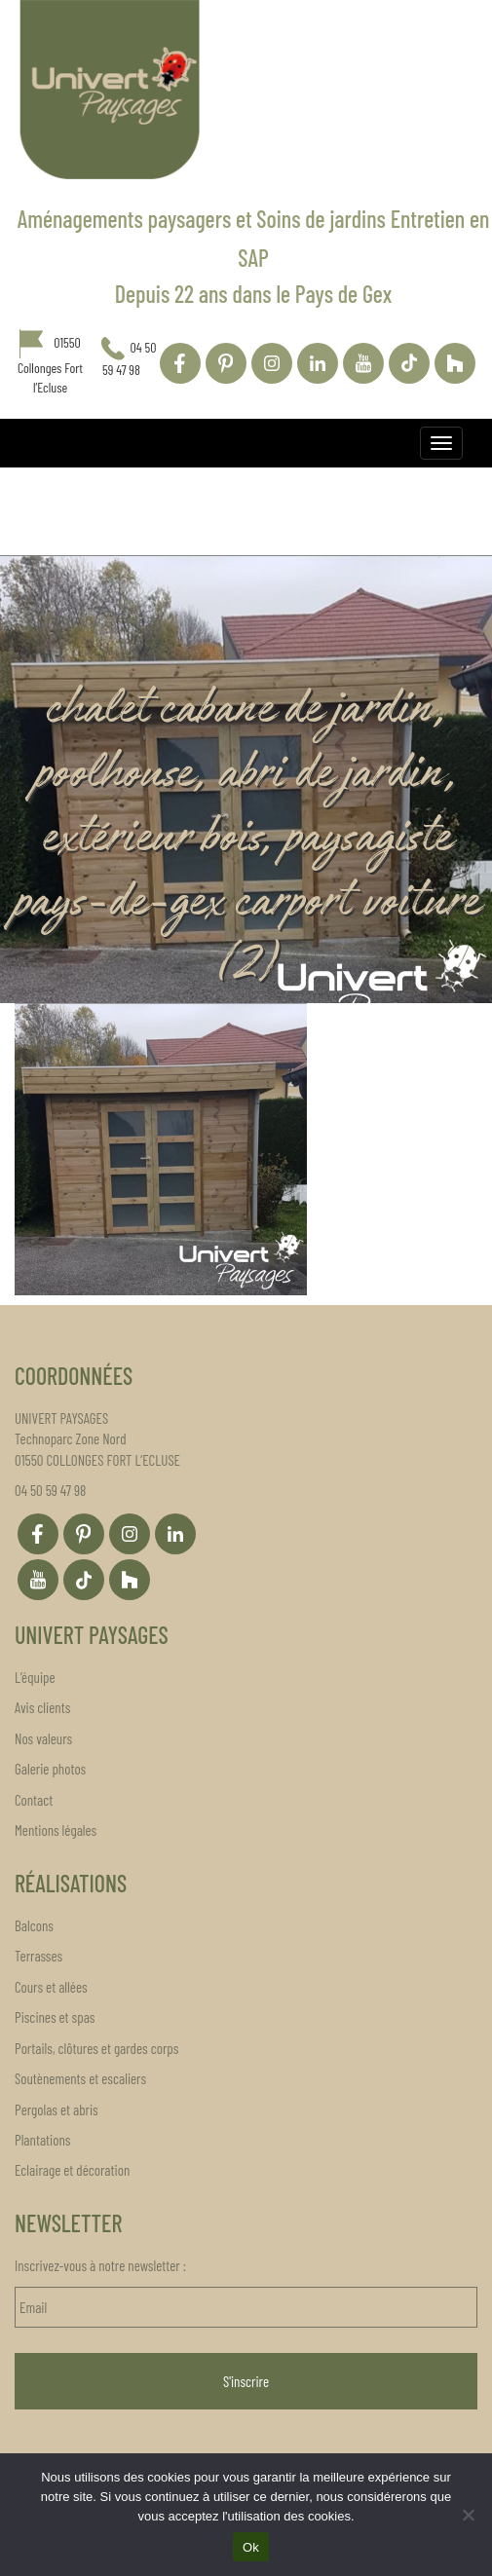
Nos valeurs (43, 1738)
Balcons (34, 1925)
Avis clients (42, 1707)
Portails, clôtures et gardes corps (96, 2048)
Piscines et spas (55, 2017)
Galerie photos (50, 1768)
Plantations (42, 2139)
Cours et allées (51, 1987)
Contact (34, 1800)
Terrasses (38, 1955)
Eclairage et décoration (72, 2170)
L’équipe (35, 1677)
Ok (251, 2547)
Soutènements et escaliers (80, 2078)
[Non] (467, 2514)
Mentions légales (55, 1830)
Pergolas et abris (56, 2109)
